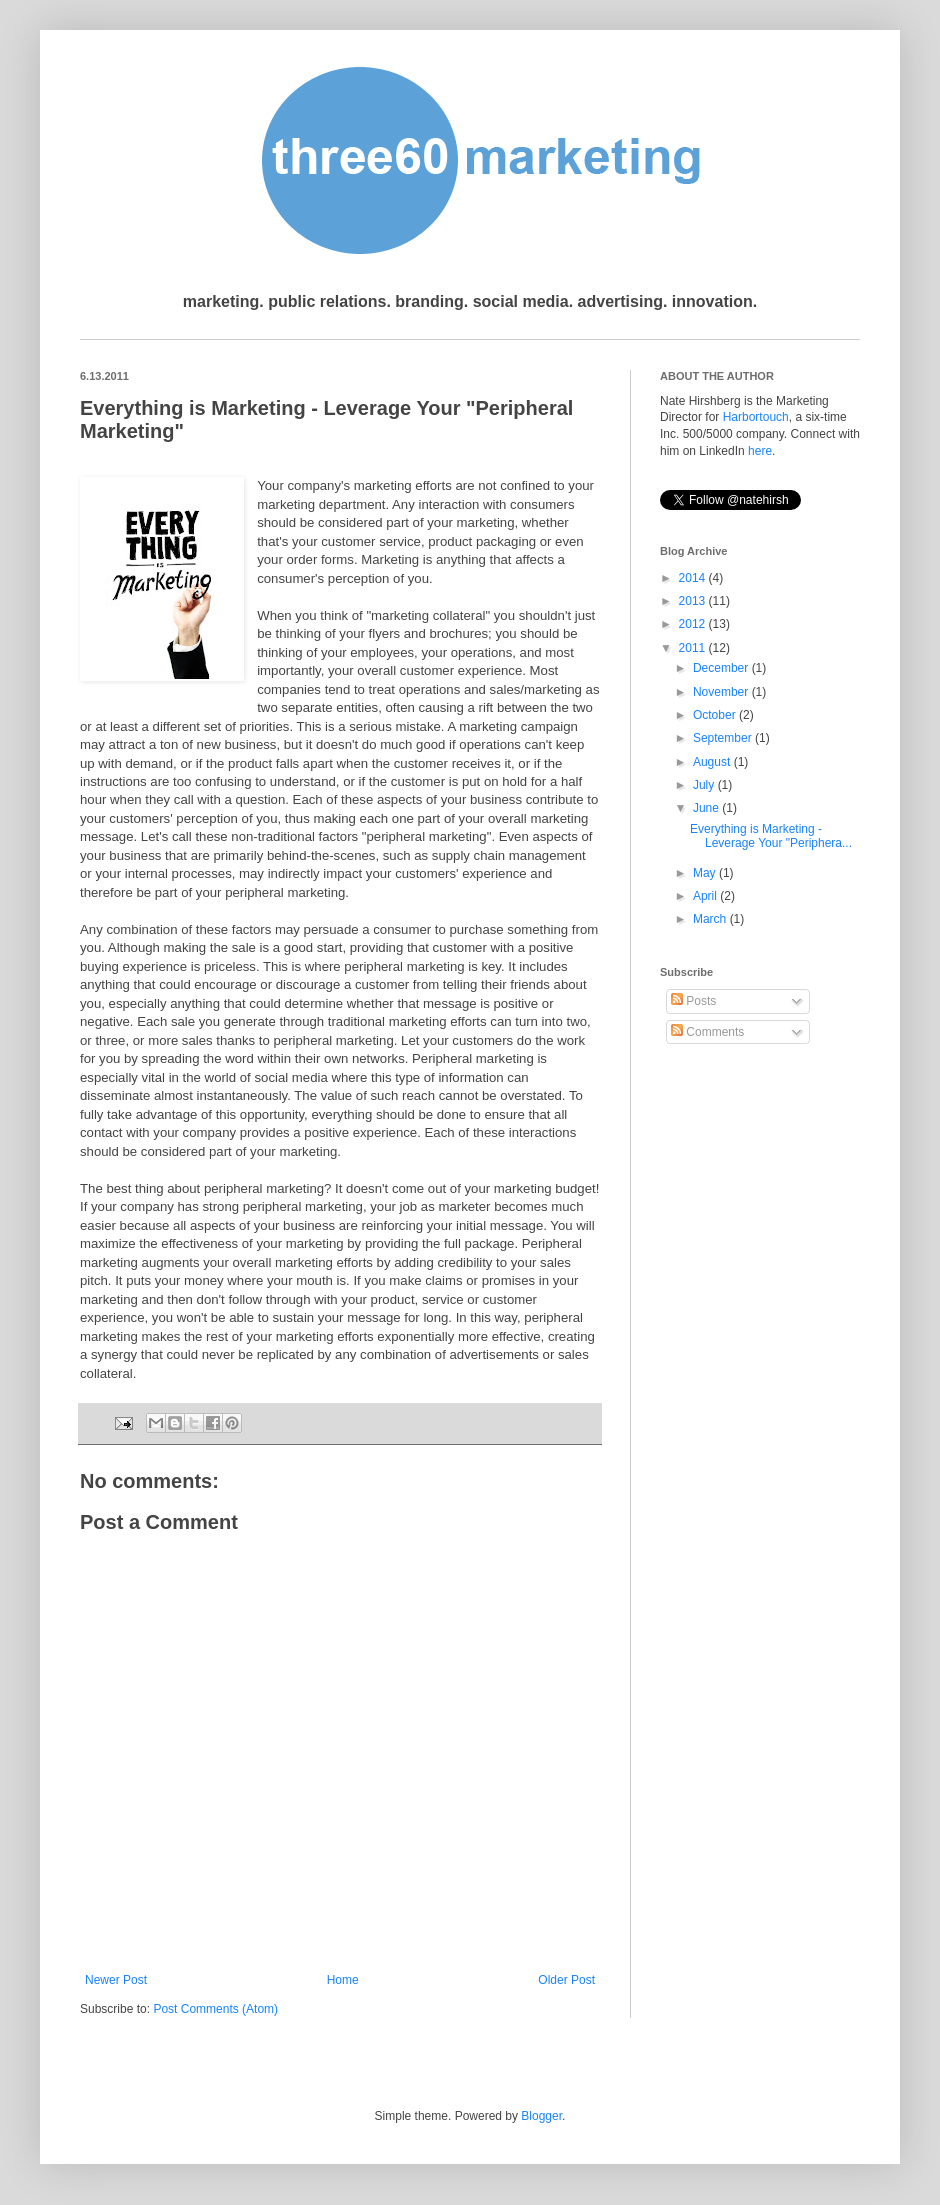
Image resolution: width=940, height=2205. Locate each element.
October (716, 715)
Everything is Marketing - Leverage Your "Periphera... (771, 836)
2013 (694, 601)
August (713, 762)
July (705, 785)
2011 (694, 648)
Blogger (541, 2116)
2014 (694, 578)
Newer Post (116, 1980)
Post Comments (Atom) (215, 2009)
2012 (694, 624)
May (706, 873)
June (707, 808)
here (760, 451)
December (722, 668)
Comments (707, 1032)
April (706, 896)
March (711, 919)
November (722, 692)
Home (343, 1980)
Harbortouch (756, 417)
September (724, 738)
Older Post (566, 1980)
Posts (693, 1001)
